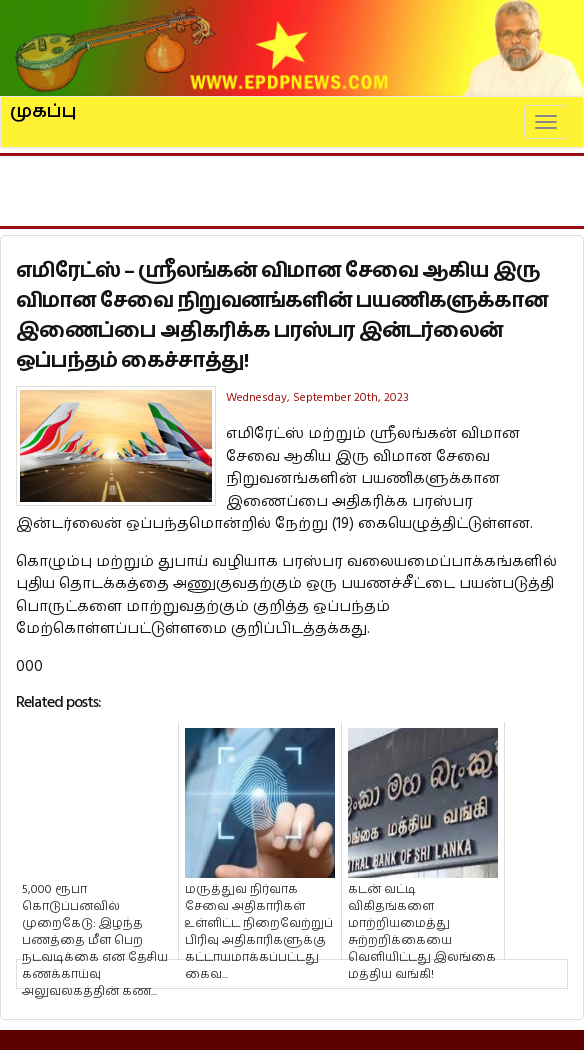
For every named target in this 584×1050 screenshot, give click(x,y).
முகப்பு (43, 103)
